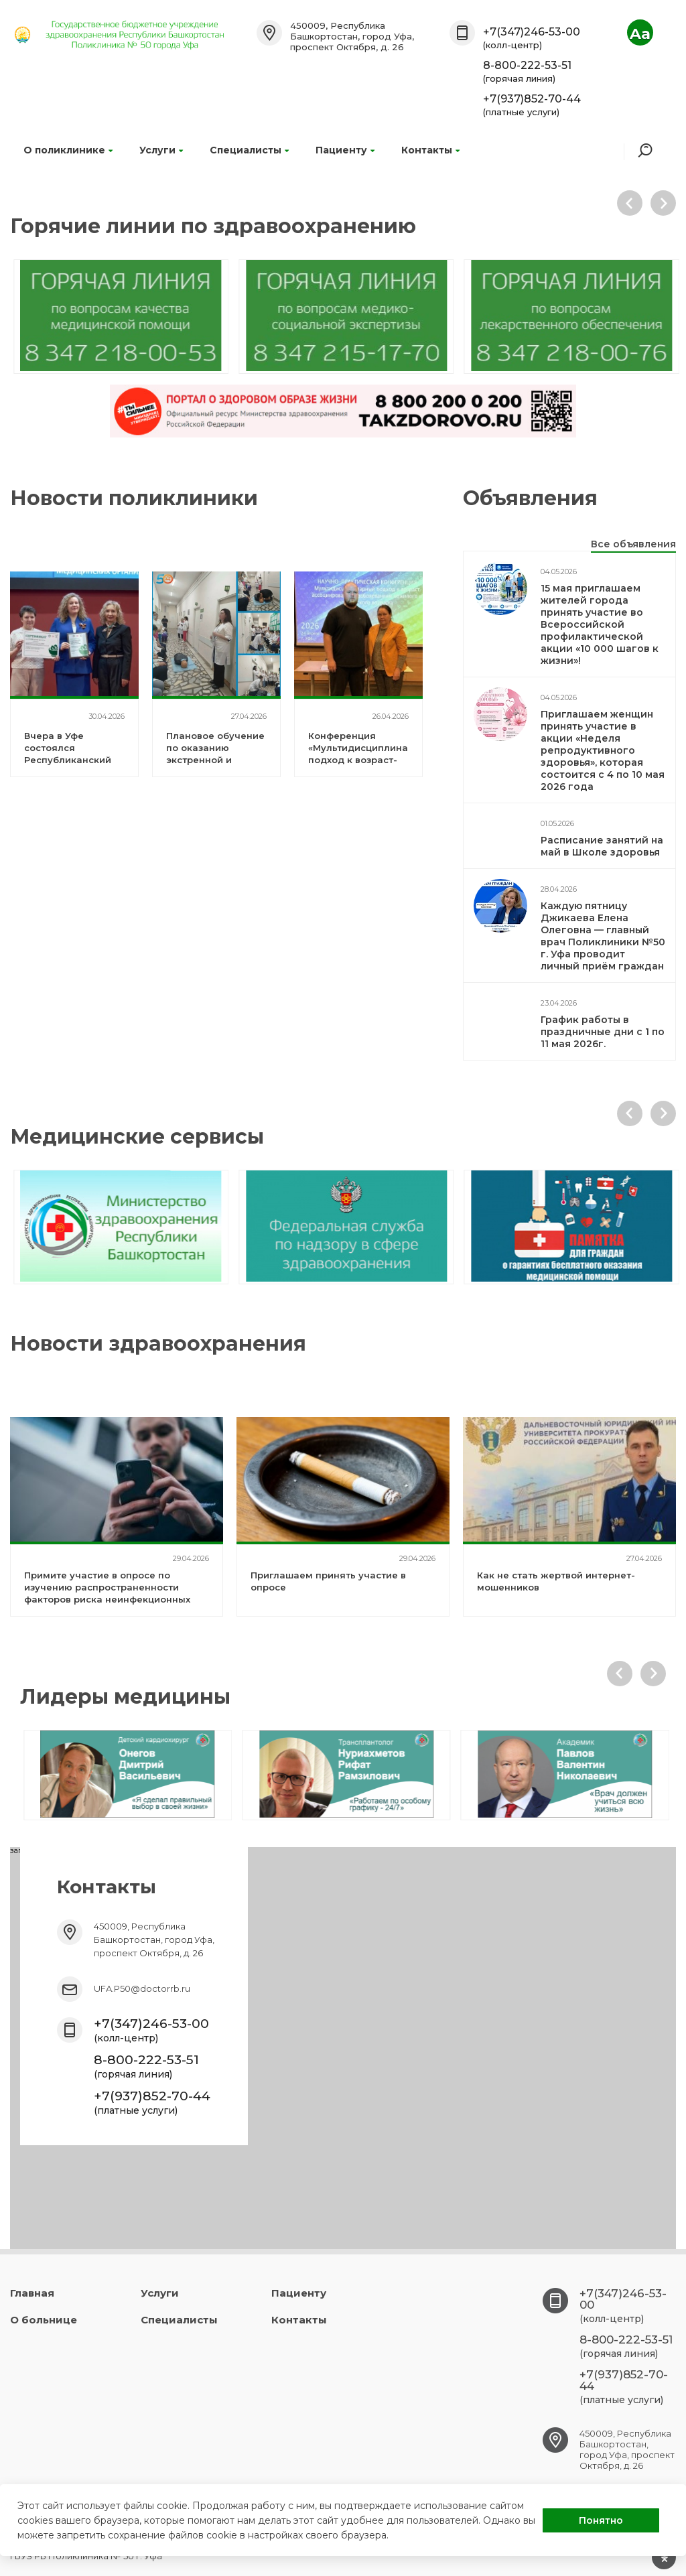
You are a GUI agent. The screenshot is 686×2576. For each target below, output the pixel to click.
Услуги (161, 150)
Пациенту (345, 150)
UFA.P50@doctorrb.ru (142, 1988)
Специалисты (249, 150)
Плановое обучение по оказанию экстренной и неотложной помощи (215, 759)
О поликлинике (68, 150)
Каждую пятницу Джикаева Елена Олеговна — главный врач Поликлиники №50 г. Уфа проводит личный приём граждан (603, 936)
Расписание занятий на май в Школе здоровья (602, 846)
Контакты (430, 150)
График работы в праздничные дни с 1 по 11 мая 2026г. (603, 1032)
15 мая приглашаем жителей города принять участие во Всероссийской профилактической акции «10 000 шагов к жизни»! (600, 624)
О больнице (43, 2319)
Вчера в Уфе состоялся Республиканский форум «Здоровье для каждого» (67, 759)
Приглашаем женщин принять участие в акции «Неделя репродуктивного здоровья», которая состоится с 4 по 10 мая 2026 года (603, 750)
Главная (32, 2293)
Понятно (601, 2520)
